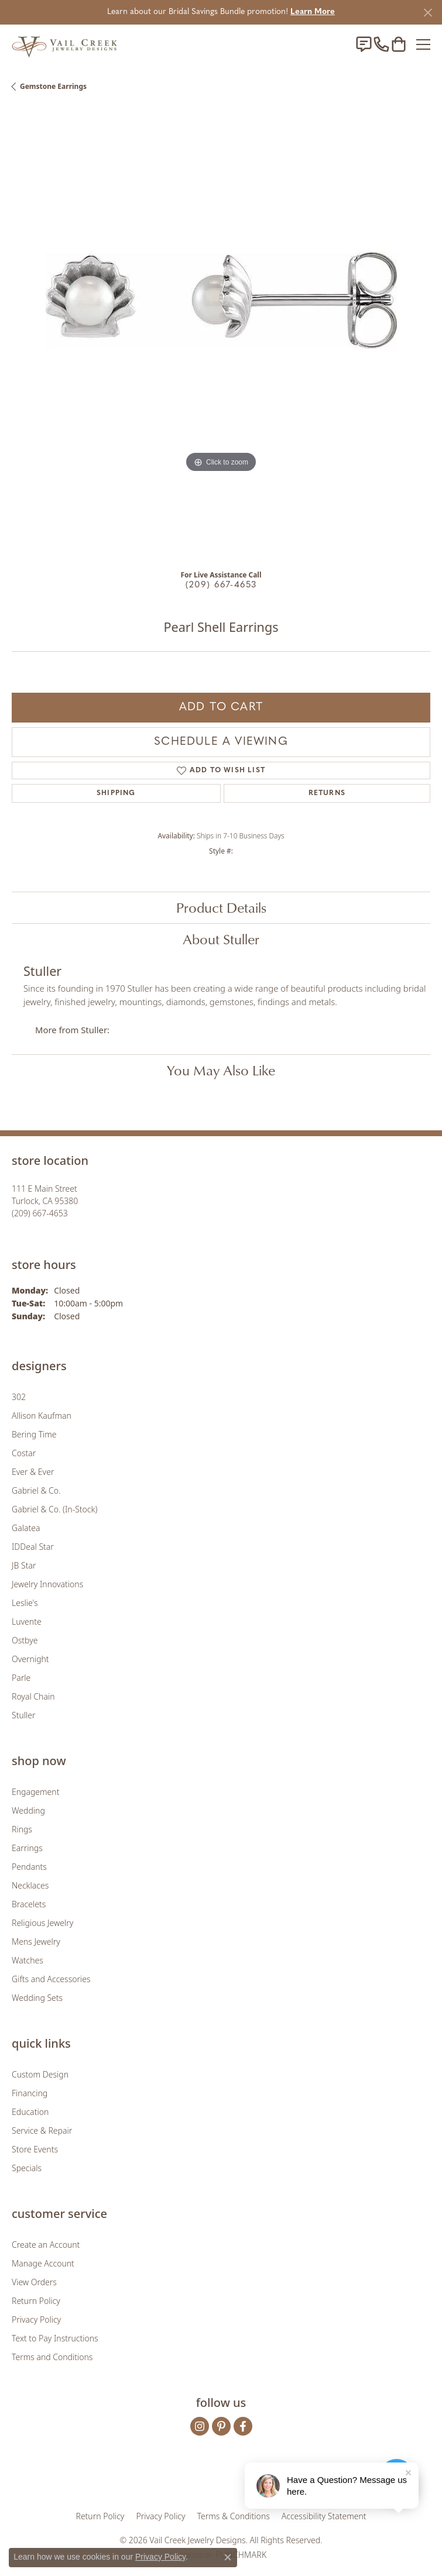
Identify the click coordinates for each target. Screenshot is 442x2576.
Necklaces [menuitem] (30, 1885)
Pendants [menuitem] (29, 1866)
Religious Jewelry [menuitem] (42, 1922)
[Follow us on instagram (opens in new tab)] (199, 2426)
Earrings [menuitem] (27, 1847)
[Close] (427, 12)
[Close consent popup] (227, 2557)
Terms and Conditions (52, 2356)
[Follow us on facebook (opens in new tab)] (243, 2426)
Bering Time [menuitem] (34, 1434)
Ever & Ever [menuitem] (33, 1471)
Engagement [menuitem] (35, 1791)
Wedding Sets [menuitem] (37, 1997)
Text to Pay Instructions (55, 2338)
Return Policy (36, 2300)
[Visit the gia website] (156, 2479)
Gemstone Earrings (53, 86)
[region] (221, 334)
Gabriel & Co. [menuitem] (36, 1490)
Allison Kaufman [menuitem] (41, 1415)
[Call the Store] (40, 1213)
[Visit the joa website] (192, 2479)
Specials (27, 2167)
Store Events (35, 2149)
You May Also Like (221, 1070)
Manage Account (43, 2263)
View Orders (34, 2282)
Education (30, 2111)
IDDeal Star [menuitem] (33, 1546)
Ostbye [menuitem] (24, 1640)
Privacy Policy (36, 2319)
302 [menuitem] (19, 1396)
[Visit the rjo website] (223, 2479)
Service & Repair (42, 2130)
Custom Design (40, 2074)
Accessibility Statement (324, 2516)
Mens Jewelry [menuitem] (36, 1941)
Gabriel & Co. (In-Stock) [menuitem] (54, 1509)
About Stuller (221, 939)
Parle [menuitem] (21, 1677)
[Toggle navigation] (423, 44)
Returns (327, 793)
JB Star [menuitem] (24, 1565)
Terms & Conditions (233, 2516)
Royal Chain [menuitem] (33, 1696)
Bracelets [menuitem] (29, 1904)
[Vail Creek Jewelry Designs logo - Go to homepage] (64, 44)
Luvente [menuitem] (27, 1621)
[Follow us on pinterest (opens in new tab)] (221, 2426)
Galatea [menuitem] (26, 1527)
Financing (29, 2093)
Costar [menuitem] (24, 1453)
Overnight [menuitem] (30, 1658)
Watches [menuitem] (27, 1960)
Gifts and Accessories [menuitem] (51, 1979)
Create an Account (46, 2244)
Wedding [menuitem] (28, 1810)
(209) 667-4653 (221, 585)
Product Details (221, 907)
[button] (399, 44)
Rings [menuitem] (22, 1829)
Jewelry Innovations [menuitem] (47, 1584)
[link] (363, 44)
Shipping (116, 793)
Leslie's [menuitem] (24, 1602)
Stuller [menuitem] (23, 1715)
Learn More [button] (312, 12)
